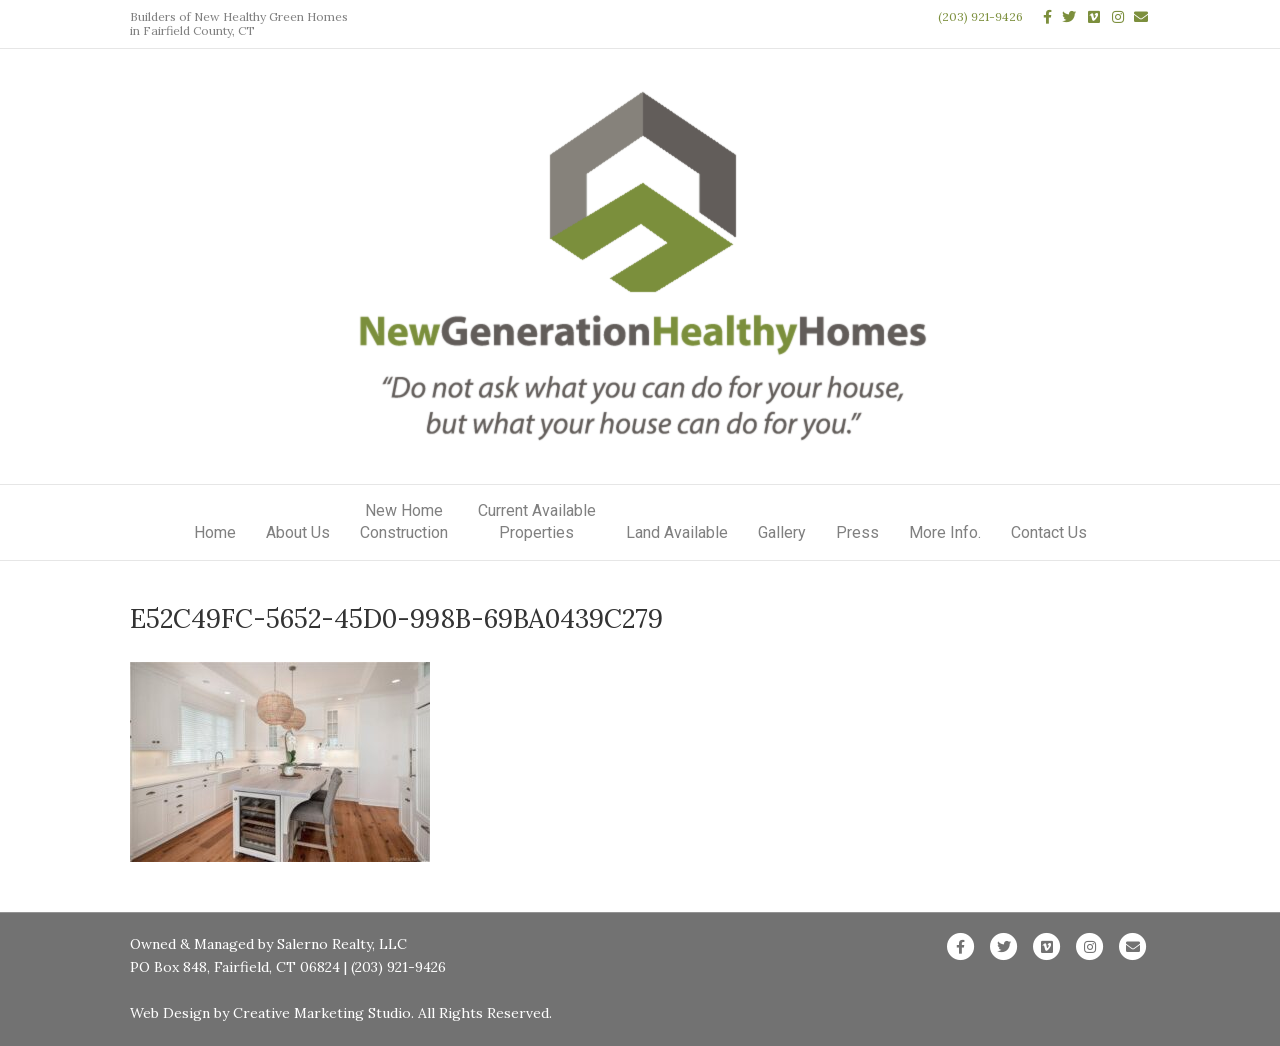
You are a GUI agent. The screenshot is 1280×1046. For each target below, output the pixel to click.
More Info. (945, 532)
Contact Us (1049, 532)
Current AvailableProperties (537, 521)
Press (857, 532)
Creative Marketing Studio (322, 1013)
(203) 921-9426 (980, 16)
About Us (298, 532)
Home (215, 532)
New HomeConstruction (404, 521)
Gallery (782, 532)
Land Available (677, 532)
